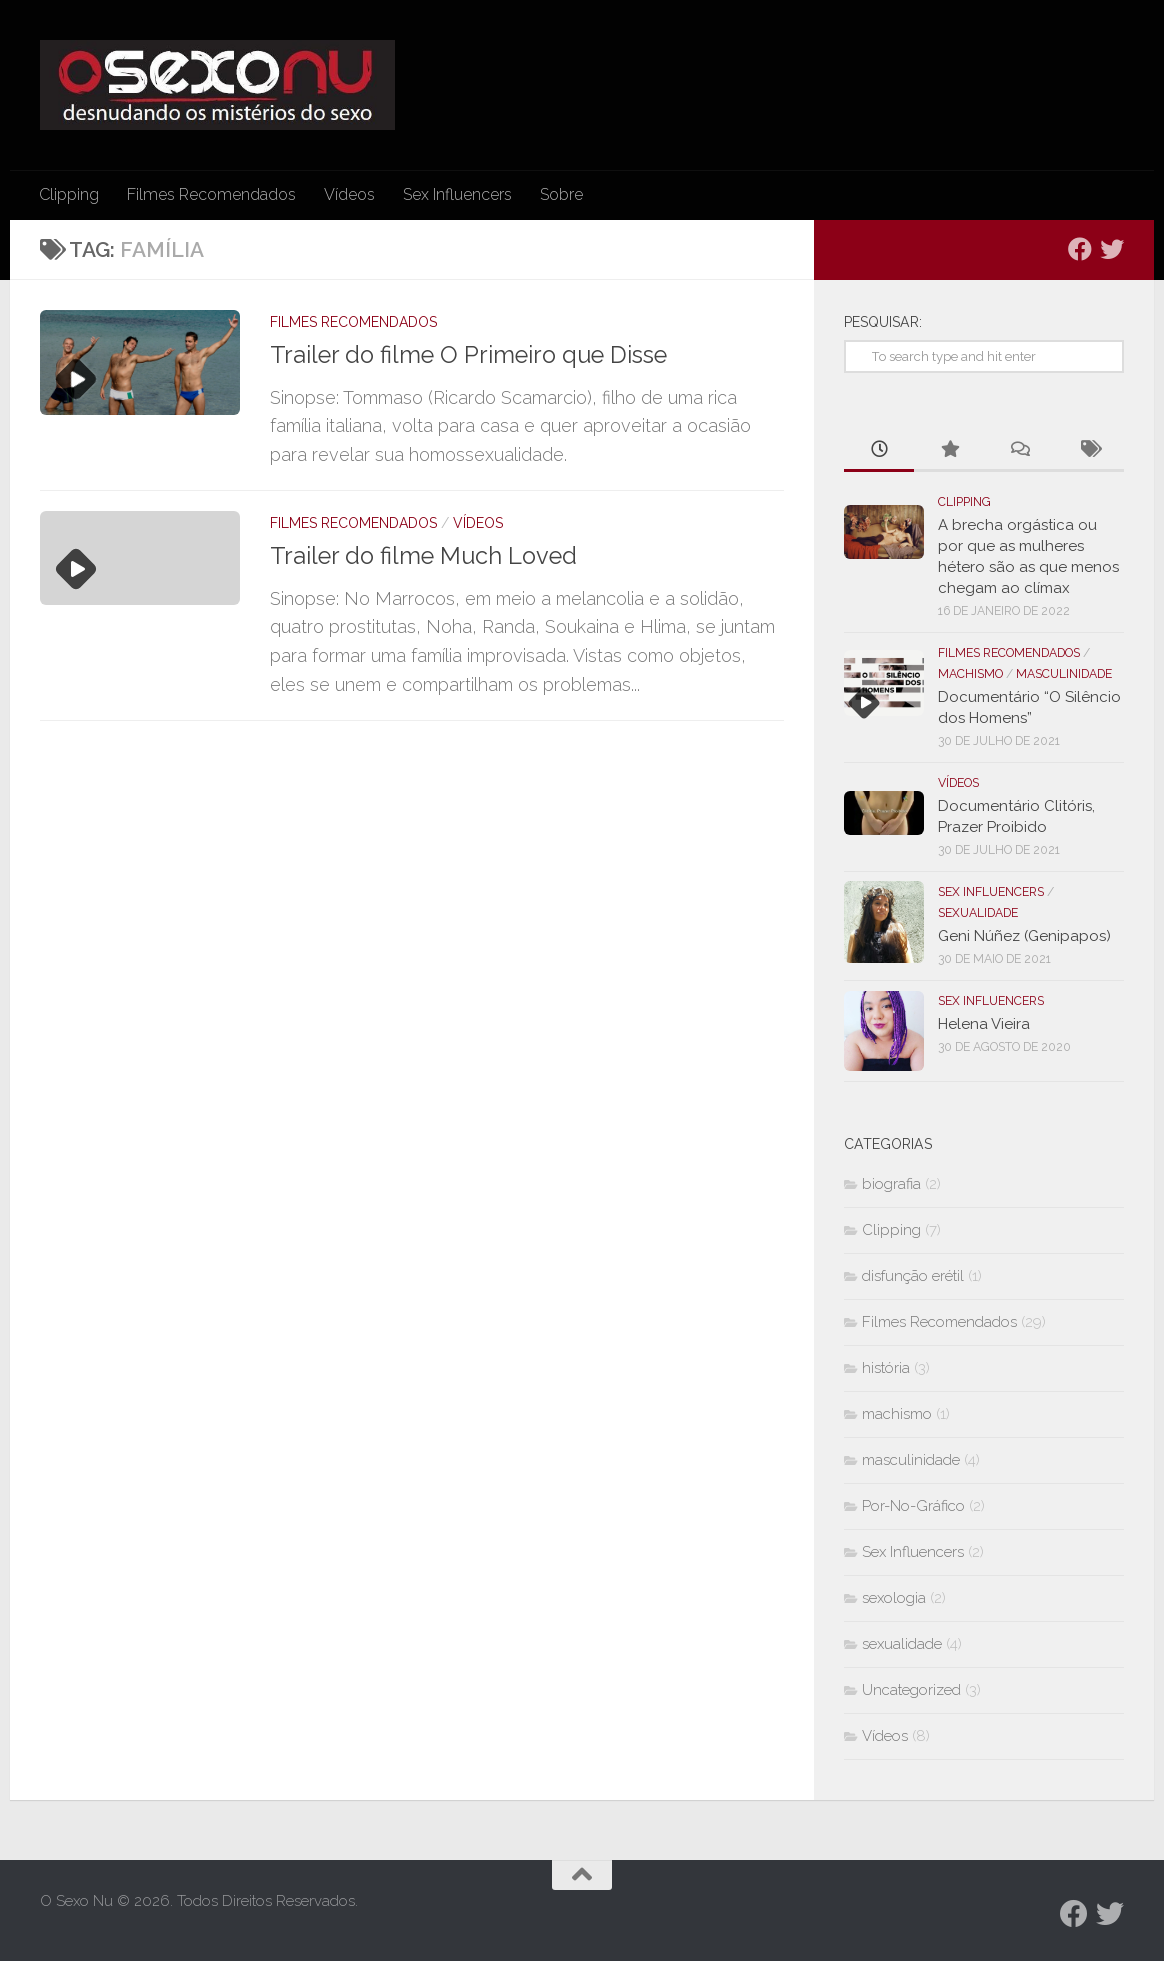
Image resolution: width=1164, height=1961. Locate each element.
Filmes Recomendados (211, 194)
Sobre (561, 194)
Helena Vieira (984, 1024)
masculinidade (1064, 674)
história (886, 1368)
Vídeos (349, 194)
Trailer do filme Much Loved (423, 556)
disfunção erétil (913, 1276)
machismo (970, 674)
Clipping (69, 194)
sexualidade (978, 913)
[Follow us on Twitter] (1112, 249)
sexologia (894, 1598)
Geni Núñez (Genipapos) (1024, 936)
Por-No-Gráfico (913, 1506)
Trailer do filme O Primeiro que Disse (468, 355)
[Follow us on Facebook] (1080, 249)
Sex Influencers (457, 194)
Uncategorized (911, 1690)
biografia (891, 1184)
